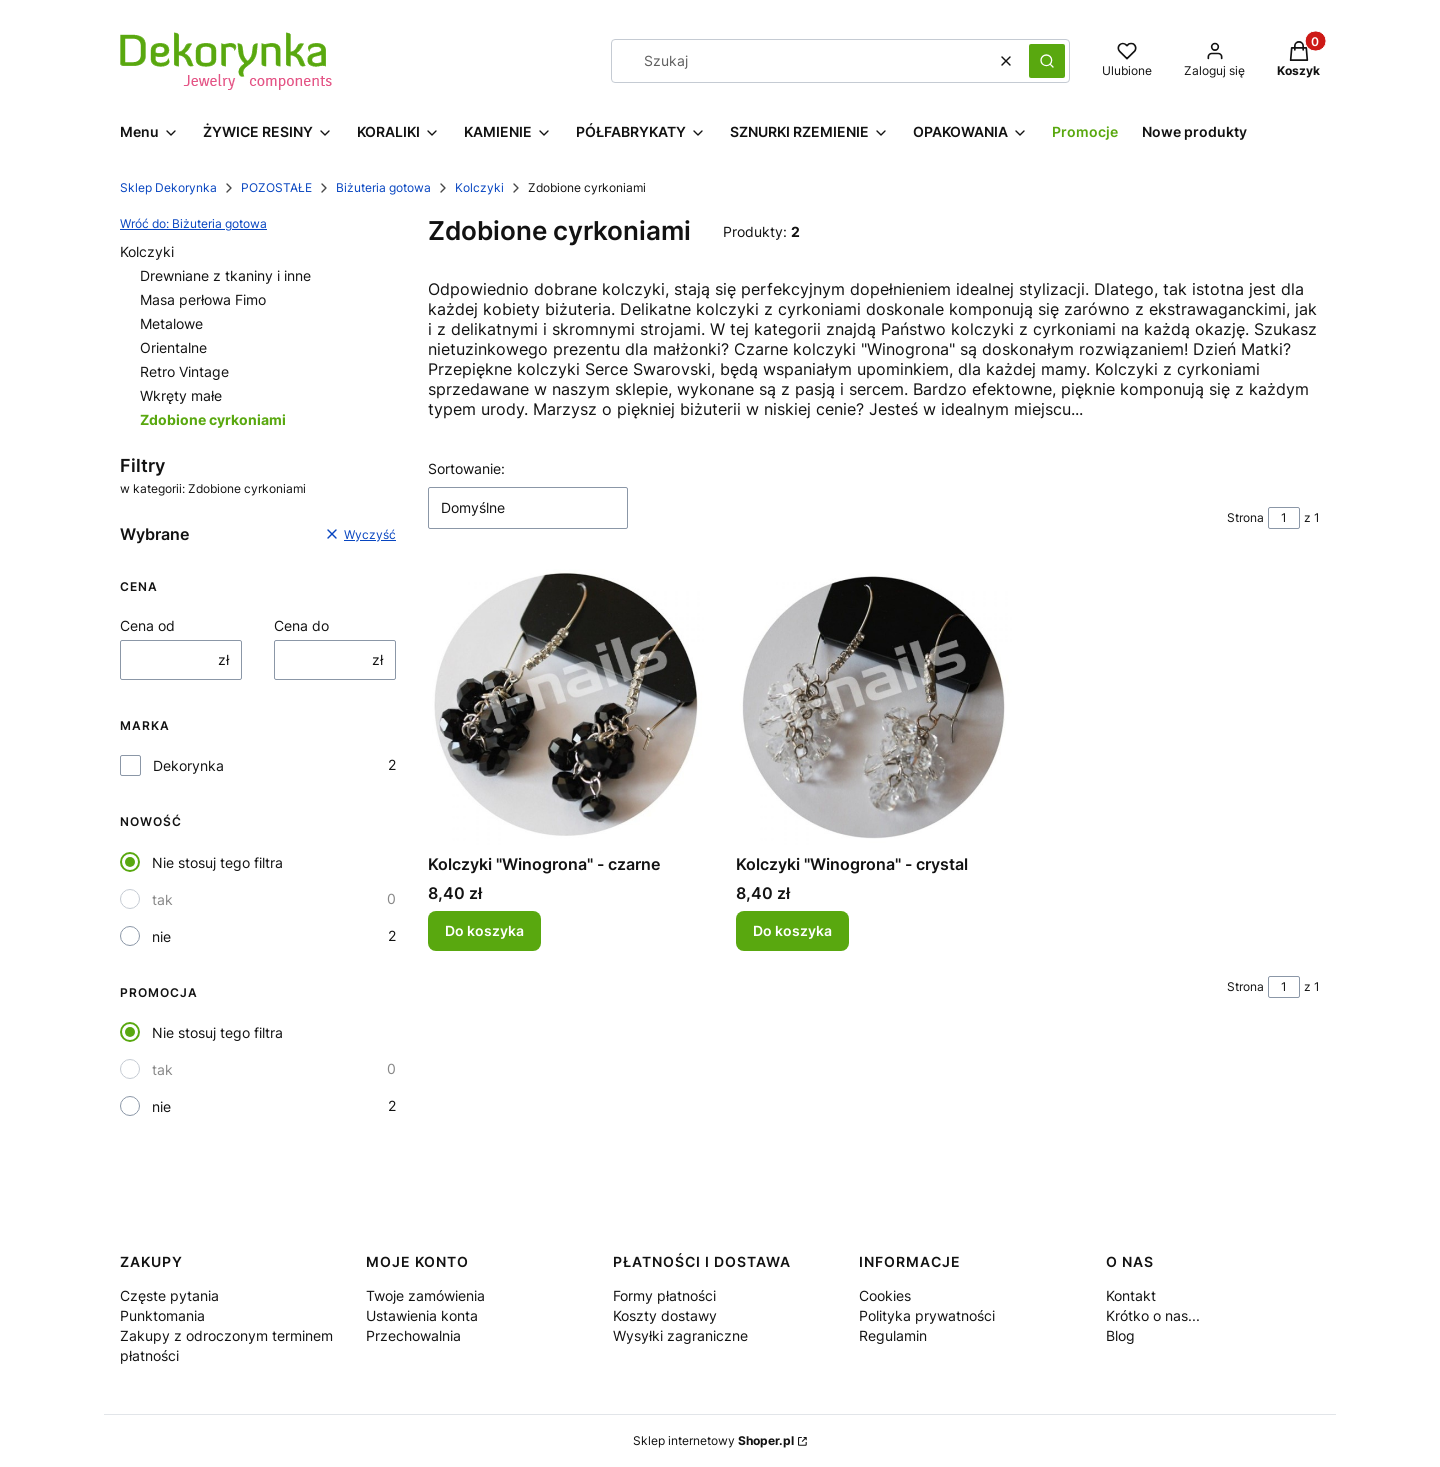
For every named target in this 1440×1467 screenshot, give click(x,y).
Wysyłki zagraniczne (680, 1335)
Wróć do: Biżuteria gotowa (193, 223)
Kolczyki (479, 187)
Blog (1120, 1335)
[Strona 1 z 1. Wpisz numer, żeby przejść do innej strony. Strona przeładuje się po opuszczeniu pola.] (1284, 518)
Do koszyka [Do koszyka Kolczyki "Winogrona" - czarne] (484, 931)
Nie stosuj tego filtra (217, 862)
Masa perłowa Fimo (203, 299)
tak (162, 899)
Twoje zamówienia (425, 1295)
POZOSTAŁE (276, 187)
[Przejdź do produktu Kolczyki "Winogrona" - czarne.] (566, 707)
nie (161, 936)
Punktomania (162, 1315)
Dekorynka (188, 765)
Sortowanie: (466, 468)
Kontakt (1131, 1295)
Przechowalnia (413, 1335)
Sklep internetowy (713, 1440)
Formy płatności (664, 1295)
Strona (1245, 517)
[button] (1047, 61)
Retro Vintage (184, 371)
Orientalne (173, 347)
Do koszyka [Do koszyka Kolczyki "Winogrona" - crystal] (792, 931)
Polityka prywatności (927, 1315)
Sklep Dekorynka (168, 187)
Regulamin (893, 1335)
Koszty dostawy (665, 1315)
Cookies (885, 1295)
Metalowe (171, 323)
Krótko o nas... (1153, 1315)
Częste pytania (169, 1295)
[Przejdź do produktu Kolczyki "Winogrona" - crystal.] (874, 707)
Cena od (147, 625)
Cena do (301, 625)
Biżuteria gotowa (383, 187)
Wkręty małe (181, 395)
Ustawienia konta (422, 1315)
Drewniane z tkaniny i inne (225, 275)
